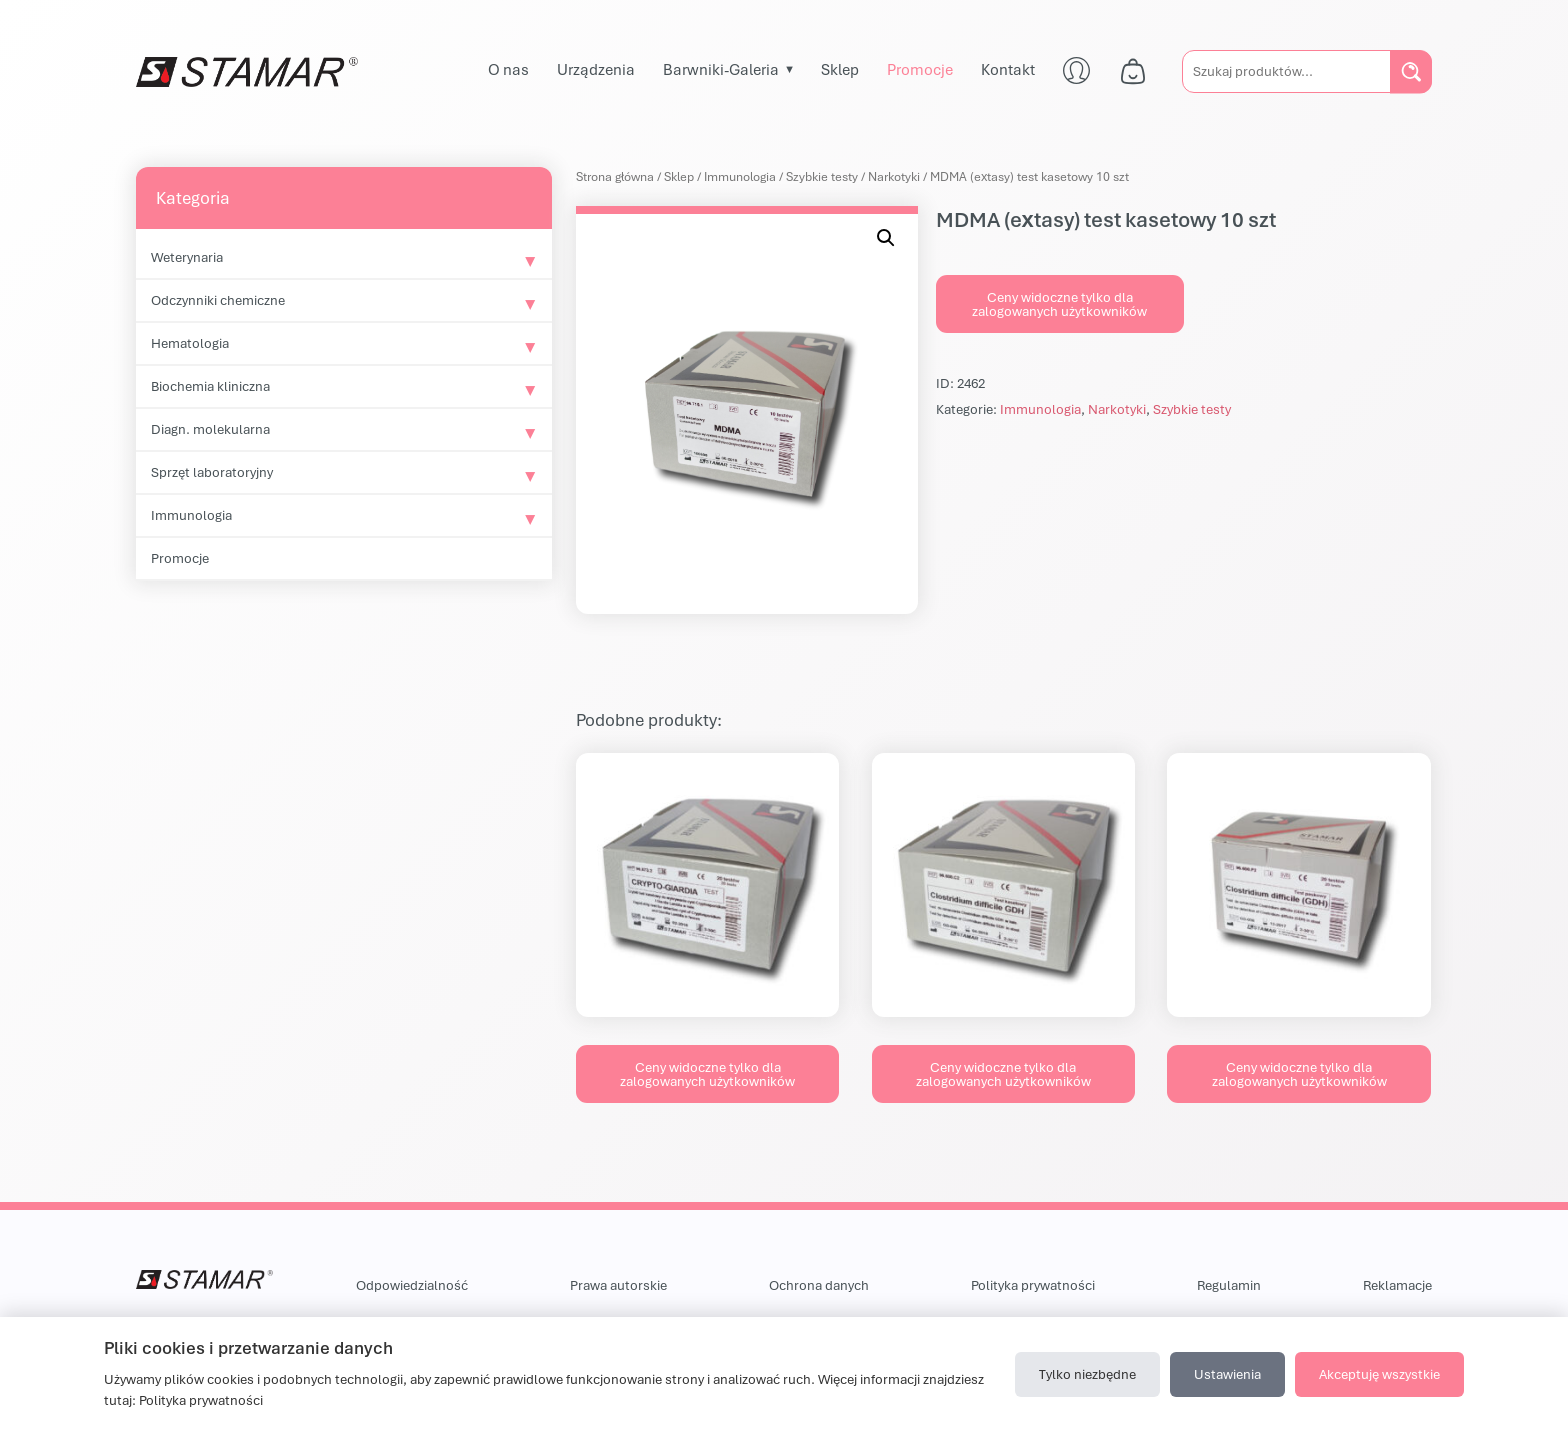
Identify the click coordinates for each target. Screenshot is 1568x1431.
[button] (886, 238)
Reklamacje (1397, 1285)
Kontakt (1008, 69)
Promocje (920, 69)
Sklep (840, 69)
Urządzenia (596, 69)
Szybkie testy (822, 176)
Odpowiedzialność (412, 1285)
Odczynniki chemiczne (218, 300)
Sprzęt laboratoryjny (212, 472)
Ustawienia (1227, 1374)
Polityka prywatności (1033, 1285)
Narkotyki (894, 176)
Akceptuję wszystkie (1379, 1374)
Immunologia (191, 515)
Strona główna (615, 176)
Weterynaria (187, 257)
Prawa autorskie (618, 1285)
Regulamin (1229, 1285)
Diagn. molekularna (210, 429)
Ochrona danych (819, 1285)
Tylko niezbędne (1087, 1374)
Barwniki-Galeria (721, 69)
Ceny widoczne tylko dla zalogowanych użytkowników (1059, 304)
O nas (508, 69)
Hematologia (190, 343)
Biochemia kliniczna (210, 386)
